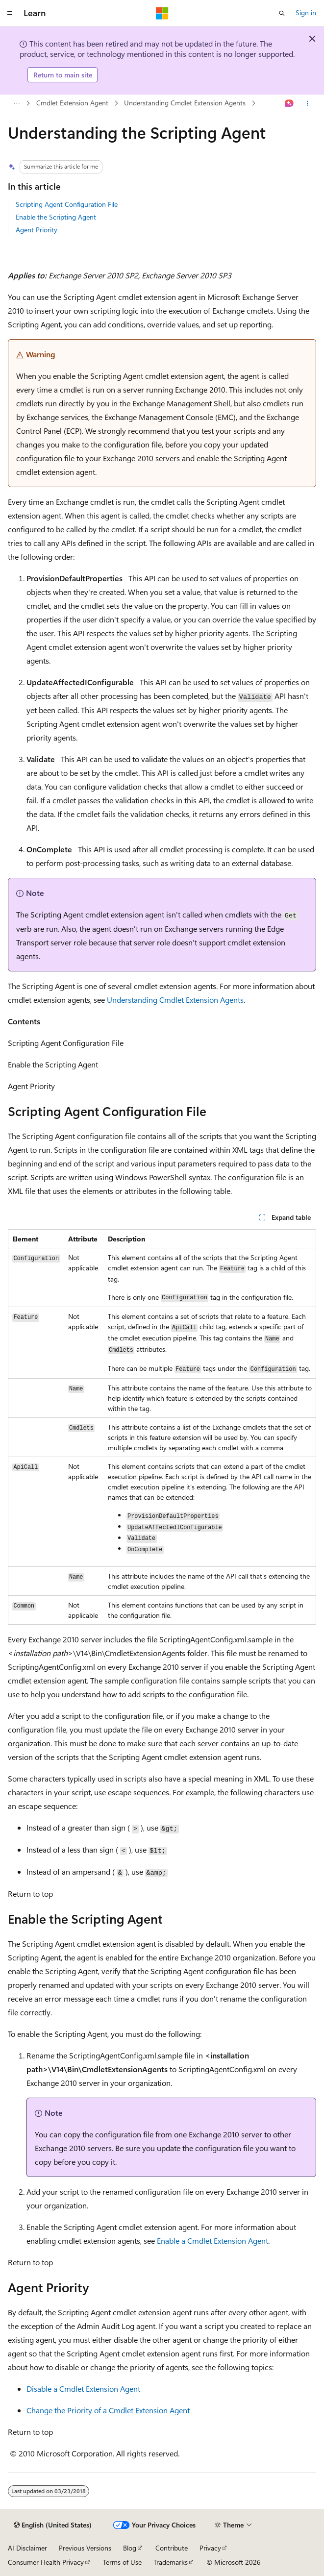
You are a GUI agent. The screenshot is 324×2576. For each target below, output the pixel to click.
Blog (129, 2547)
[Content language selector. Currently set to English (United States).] (53, 2525)
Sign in (306, 12)
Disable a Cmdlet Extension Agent (83, 2388)
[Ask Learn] (289, 103)
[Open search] (282, 13)
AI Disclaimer (27, 2547)
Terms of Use (122, 2562)
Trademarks (170, 2562)
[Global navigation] (10, 13)
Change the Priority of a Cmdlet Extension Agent (108, 2410)
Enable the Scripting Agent (56, 217)
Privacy (210, 2547)
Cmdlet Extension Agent (72, 102)
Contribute (171, 2547)
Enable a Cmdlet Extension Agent (212, 2240)
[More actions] (307, 103)
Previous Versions (85, 2547)
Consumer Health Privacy (46, 2562)
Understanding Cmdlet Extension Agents (185, 102)
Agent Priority (36, 229)
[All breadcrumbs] (16, 103)
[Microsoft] (162, 13)
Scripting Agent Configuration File (67, 204)
